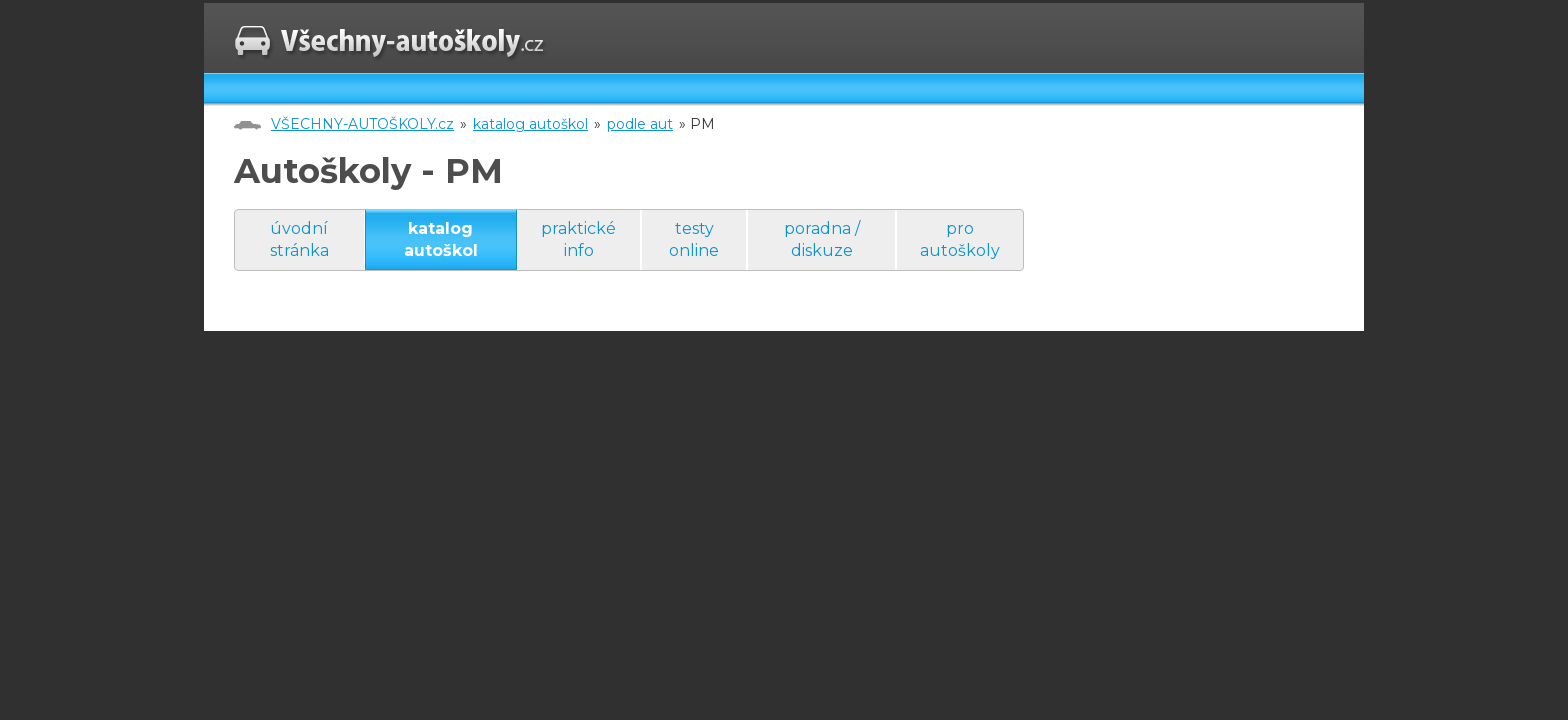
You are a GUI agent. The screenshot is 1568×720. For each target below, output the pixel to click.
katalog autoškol (530, 124)
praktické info (578, 239)
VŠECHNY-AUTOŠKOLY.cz (362, 124)
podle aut (640, 124)
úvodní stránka (299, 239)
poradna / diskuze (822, 239)
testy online (694, 239)
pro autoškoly (960, 239)
